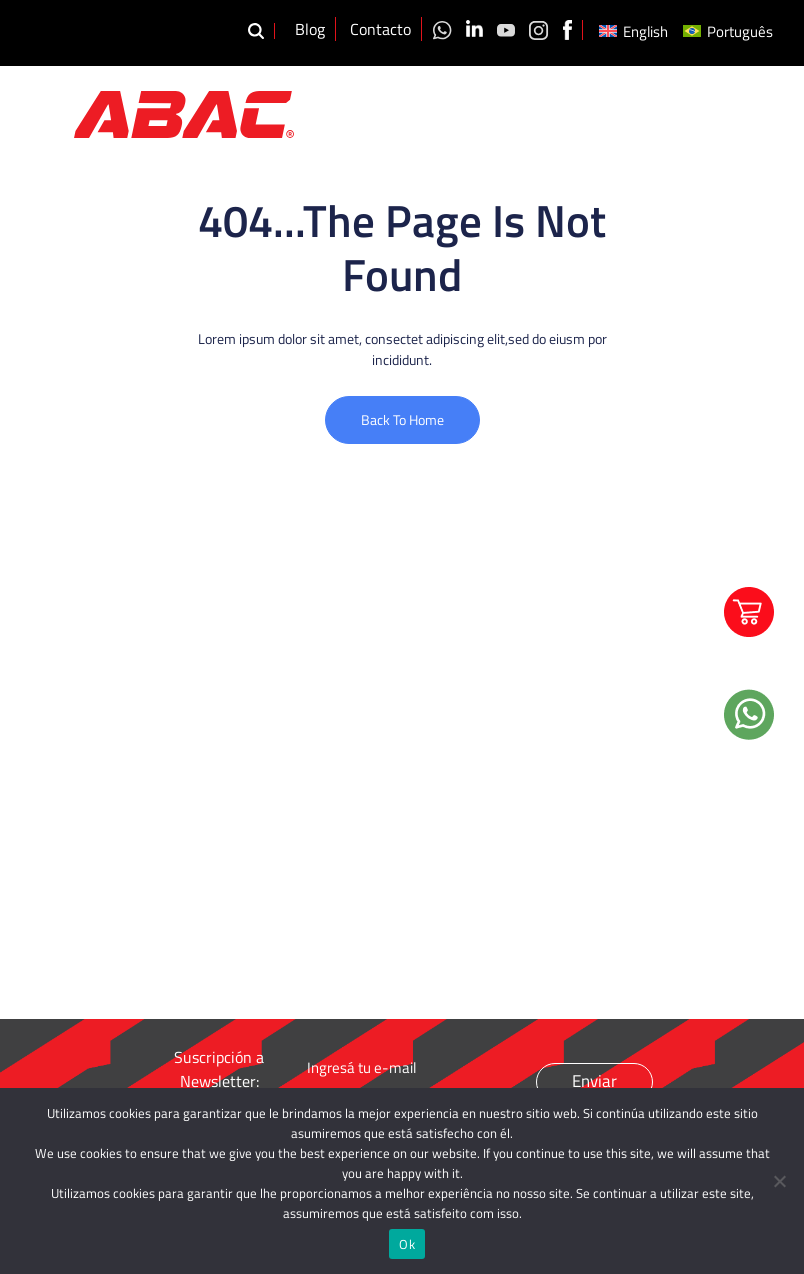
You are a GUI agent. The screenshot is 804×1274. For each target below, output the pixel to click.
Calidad (598, 95)
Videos (662, 95)
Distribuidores (748, 95)
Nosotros (441, 95)
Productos (522, 103)
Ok (407, 1244)
